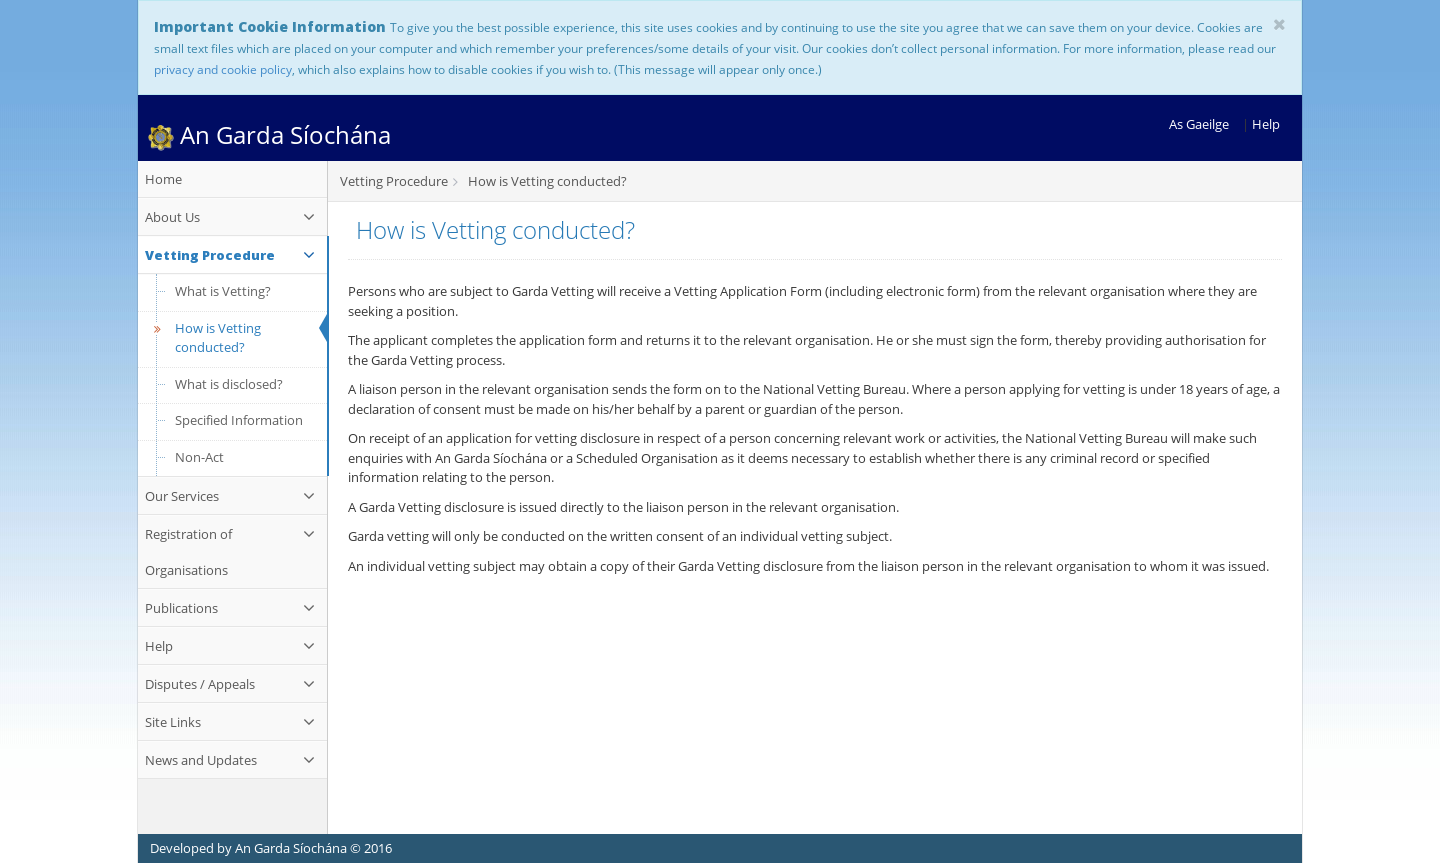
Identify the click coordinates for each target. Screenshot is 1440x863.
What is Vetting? (223, 291)
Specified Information (239, 420)
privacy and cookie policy (223, 69)
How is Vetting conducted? (204, 338)
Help (1266, 124)
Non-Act (199, 457)
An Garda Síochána (269, 134)
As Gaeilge (1199, 124)
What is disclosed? (229, 384)
